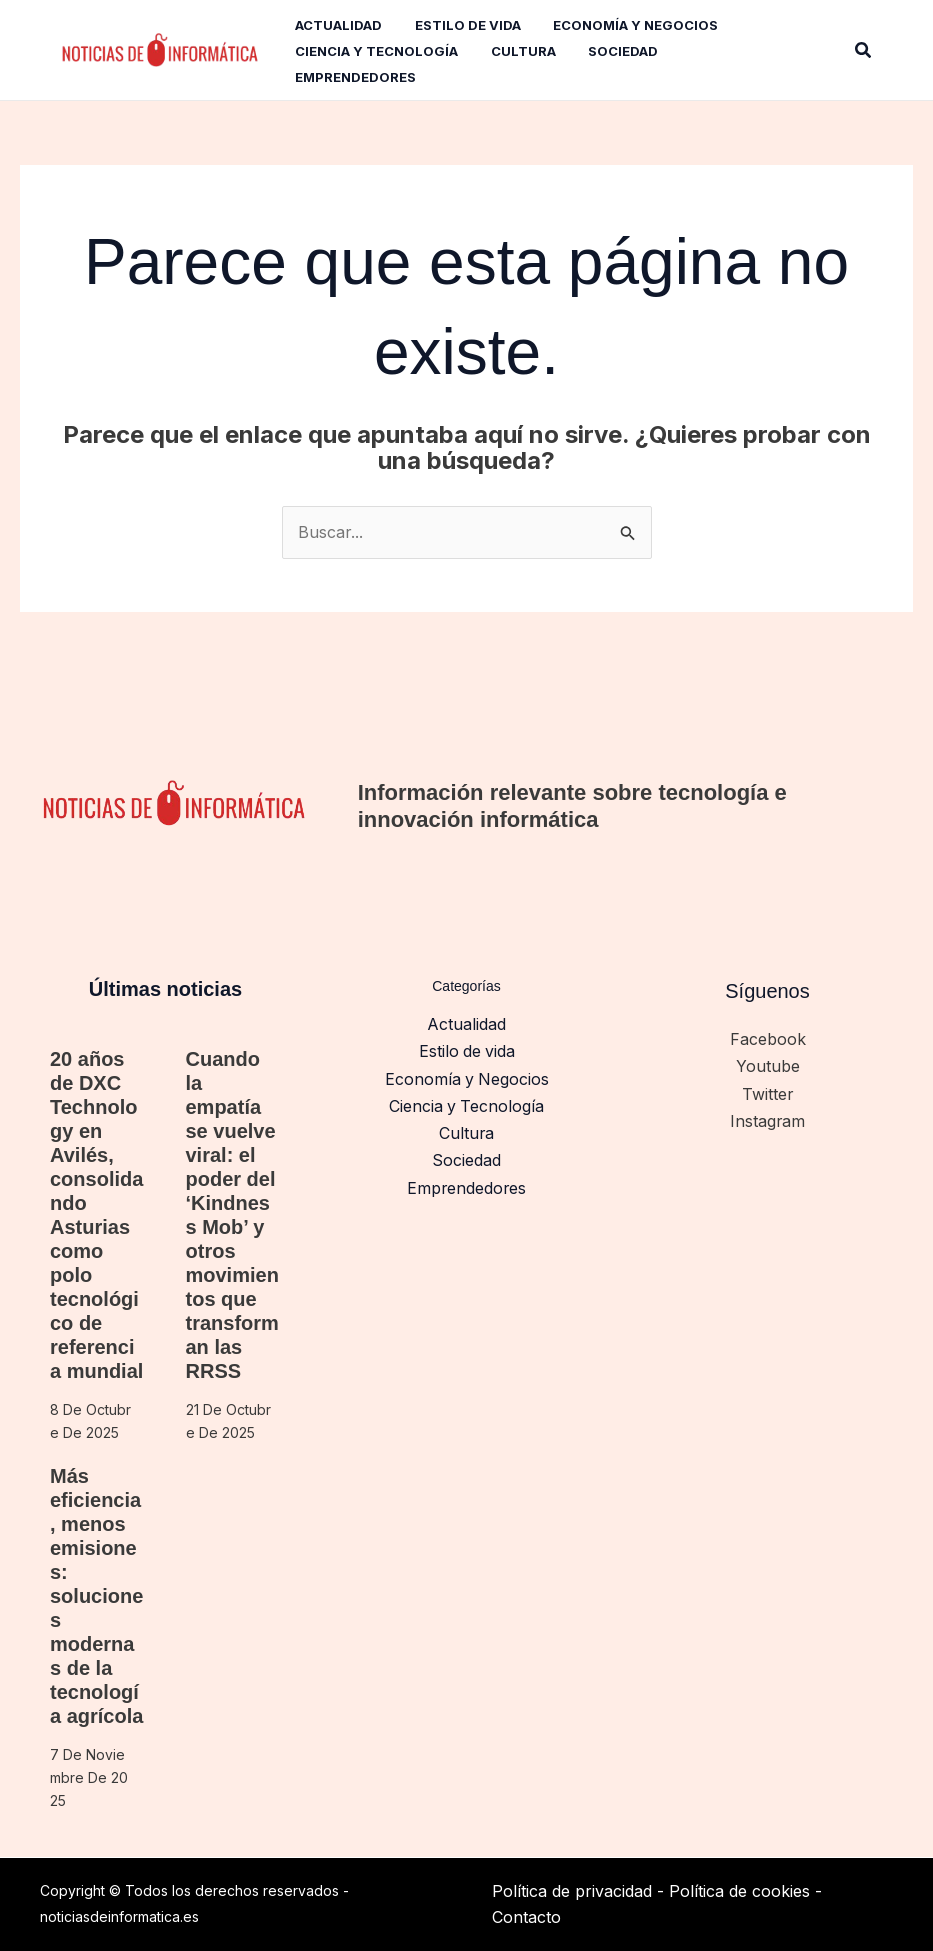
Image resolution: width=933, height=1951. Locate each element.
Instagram (768, 1118)
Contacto (526, 1917)
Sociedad (466, 1156)
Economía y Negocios (467, 1077)
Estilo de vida (467, 1051)
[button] (864, 50)
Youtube (768, 1066)
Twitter (768, 1092)
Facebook (768, 1039)
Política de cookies (739, 1891)
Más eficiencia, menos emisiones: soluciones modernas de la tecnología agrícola (96, 1596)
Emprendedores (466, 1183)
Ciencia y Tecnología (466, 1103)
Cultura (467, 1130)
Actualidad (466, 1024)
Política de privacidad (572, 1891)
